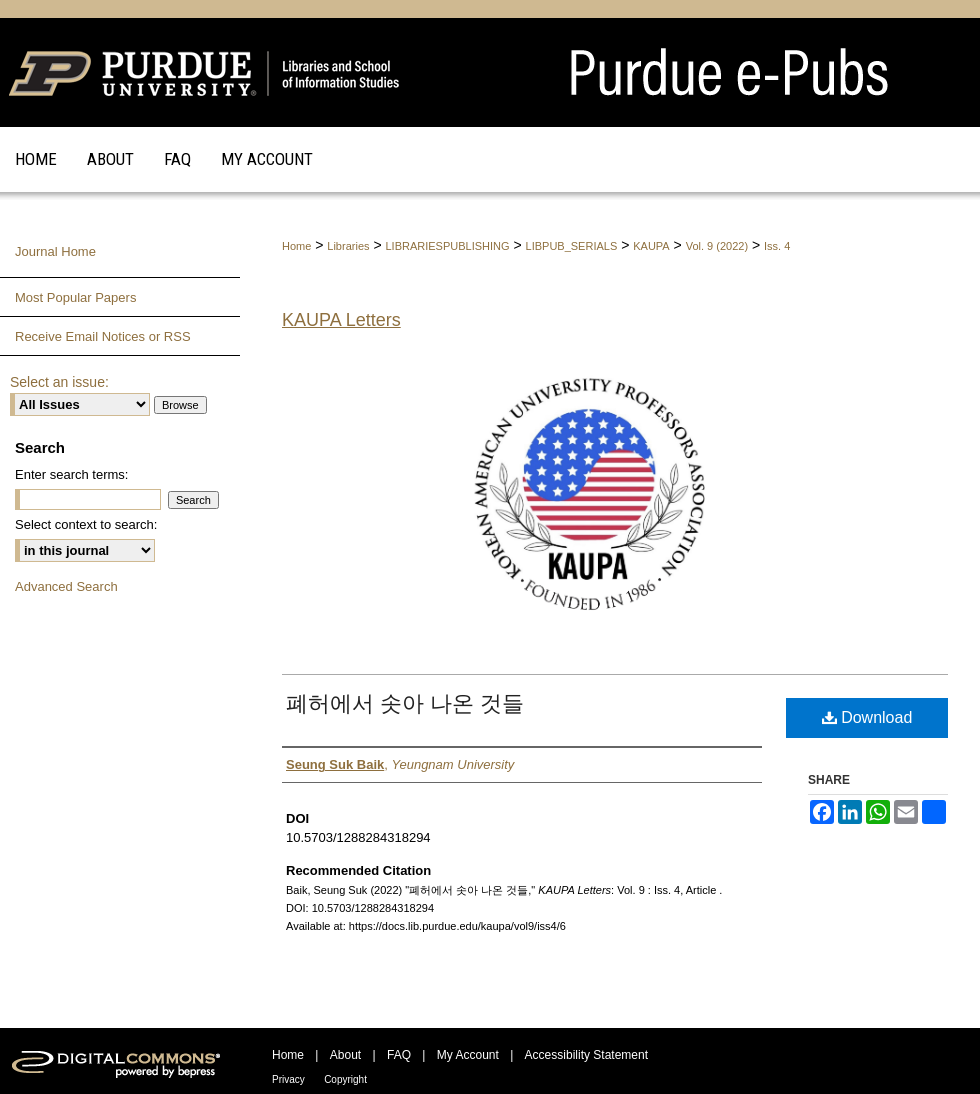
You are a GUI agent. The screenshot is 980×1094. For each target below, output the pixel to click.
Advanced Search (66, 586)
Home (296, 246)
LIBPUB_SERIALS (572, 246)
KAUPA (651, 246)
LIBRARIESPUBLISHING (447, 246)
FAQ (399, 1055)
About (345, 1055)
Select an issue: (59, 382)
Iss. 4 (777, 246)
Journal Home (55, 251)
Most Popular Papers (75, 297)
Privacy (288, 1079)
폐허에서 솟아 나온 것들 (405, 703)
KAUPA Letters (341, 320)
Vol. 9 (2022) (717, 246)
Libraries (348, 246)
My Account (468, 1055)
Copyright (345, 1079)
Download (867, 717)
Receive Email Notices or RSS (103, 336)
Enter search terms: (71, 474)
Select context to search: (86, 524)
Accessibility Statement (586, 1055)
